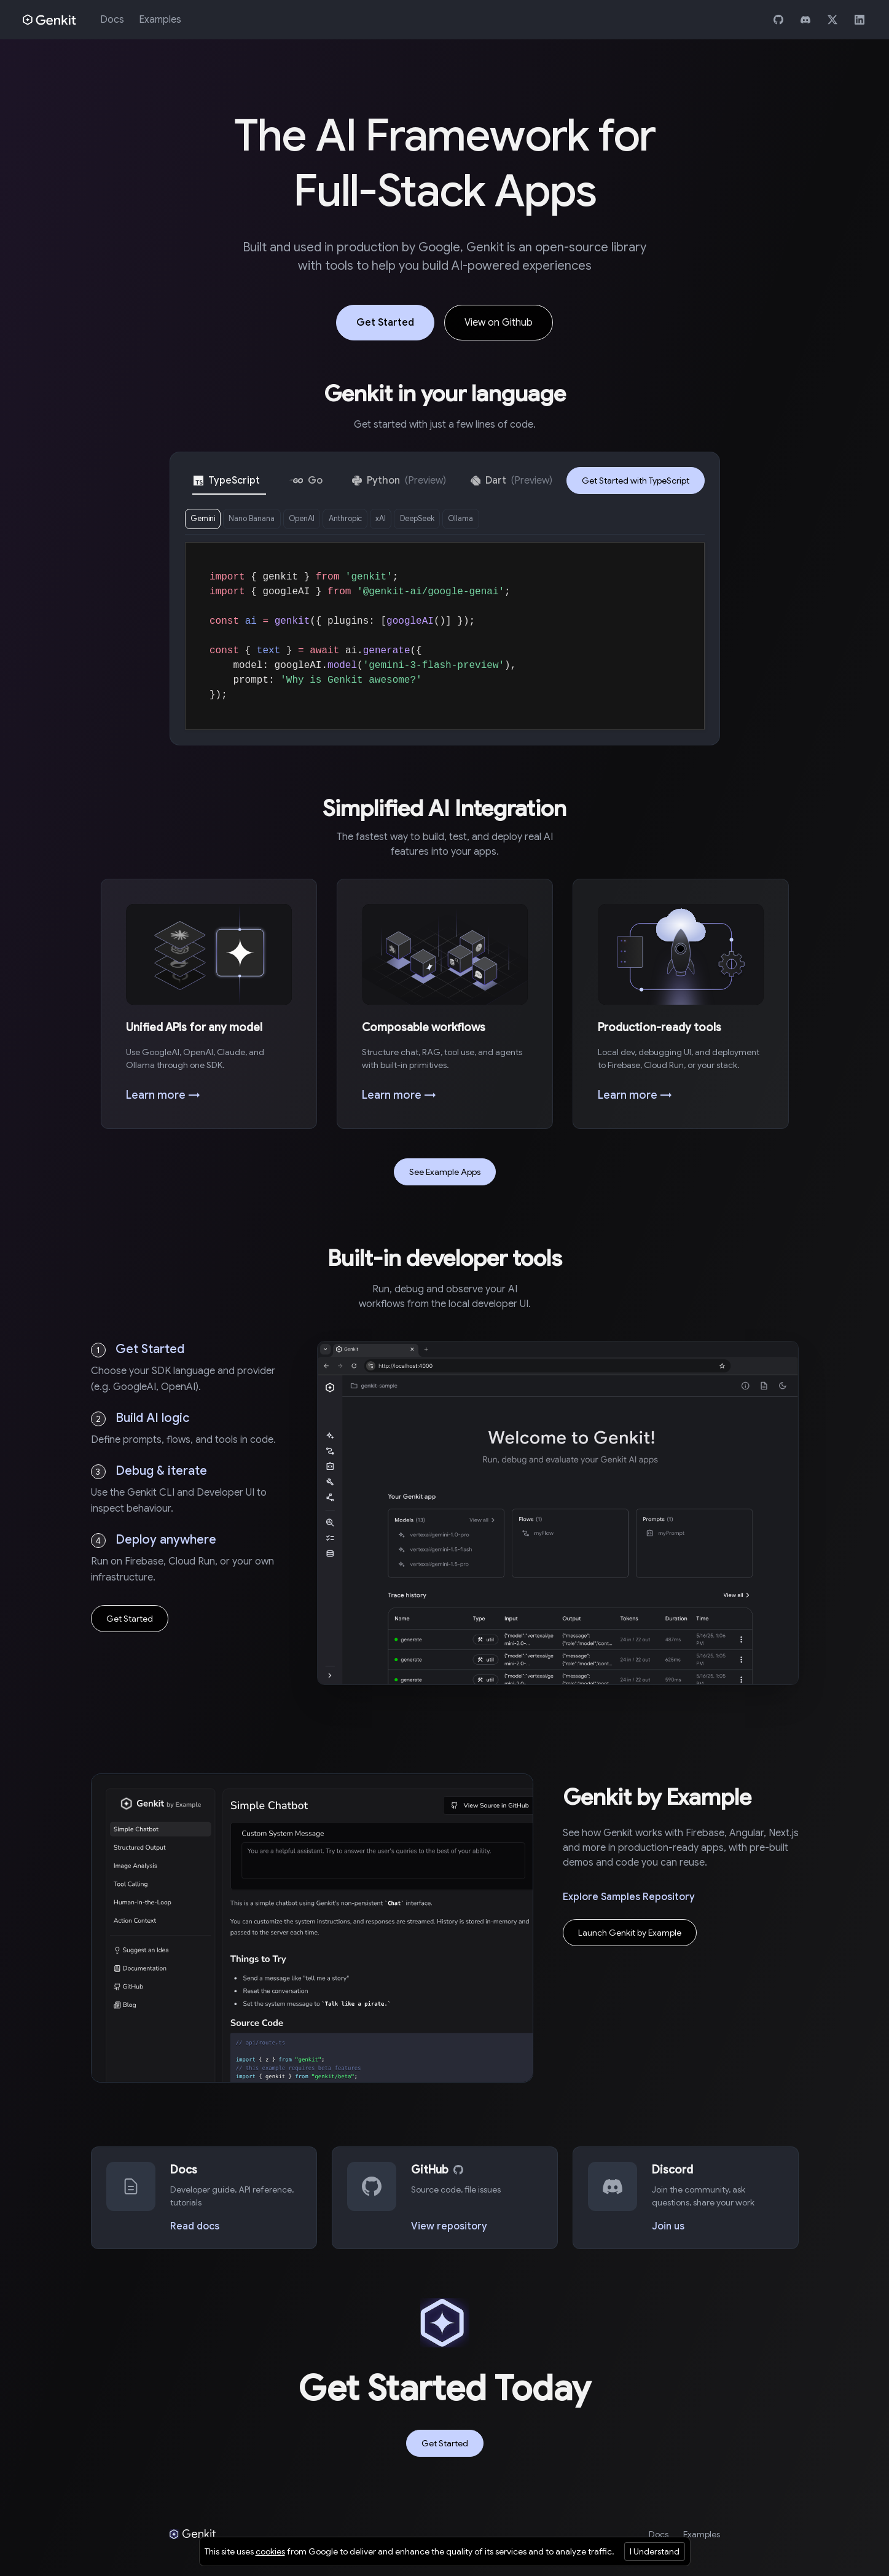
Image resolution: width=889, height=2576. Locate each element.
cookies (270, 2551)
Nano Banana (266, 520)
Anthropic (378, 520)
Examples (160, 20)
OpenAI (326, 520)
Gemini (207, 520)
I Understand (654, 2551)
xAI (423, 520)
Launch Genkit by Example (629, 1936)
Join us (668, 2230)
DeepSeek (467, 520)
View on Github (498, 322)
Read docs (194, 2230)
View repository (449, 2230)
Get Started (385, 322)
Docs (112, 20)
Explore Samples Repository (629, 1901)
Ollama (520, 520)
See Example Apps (444, 1175)
